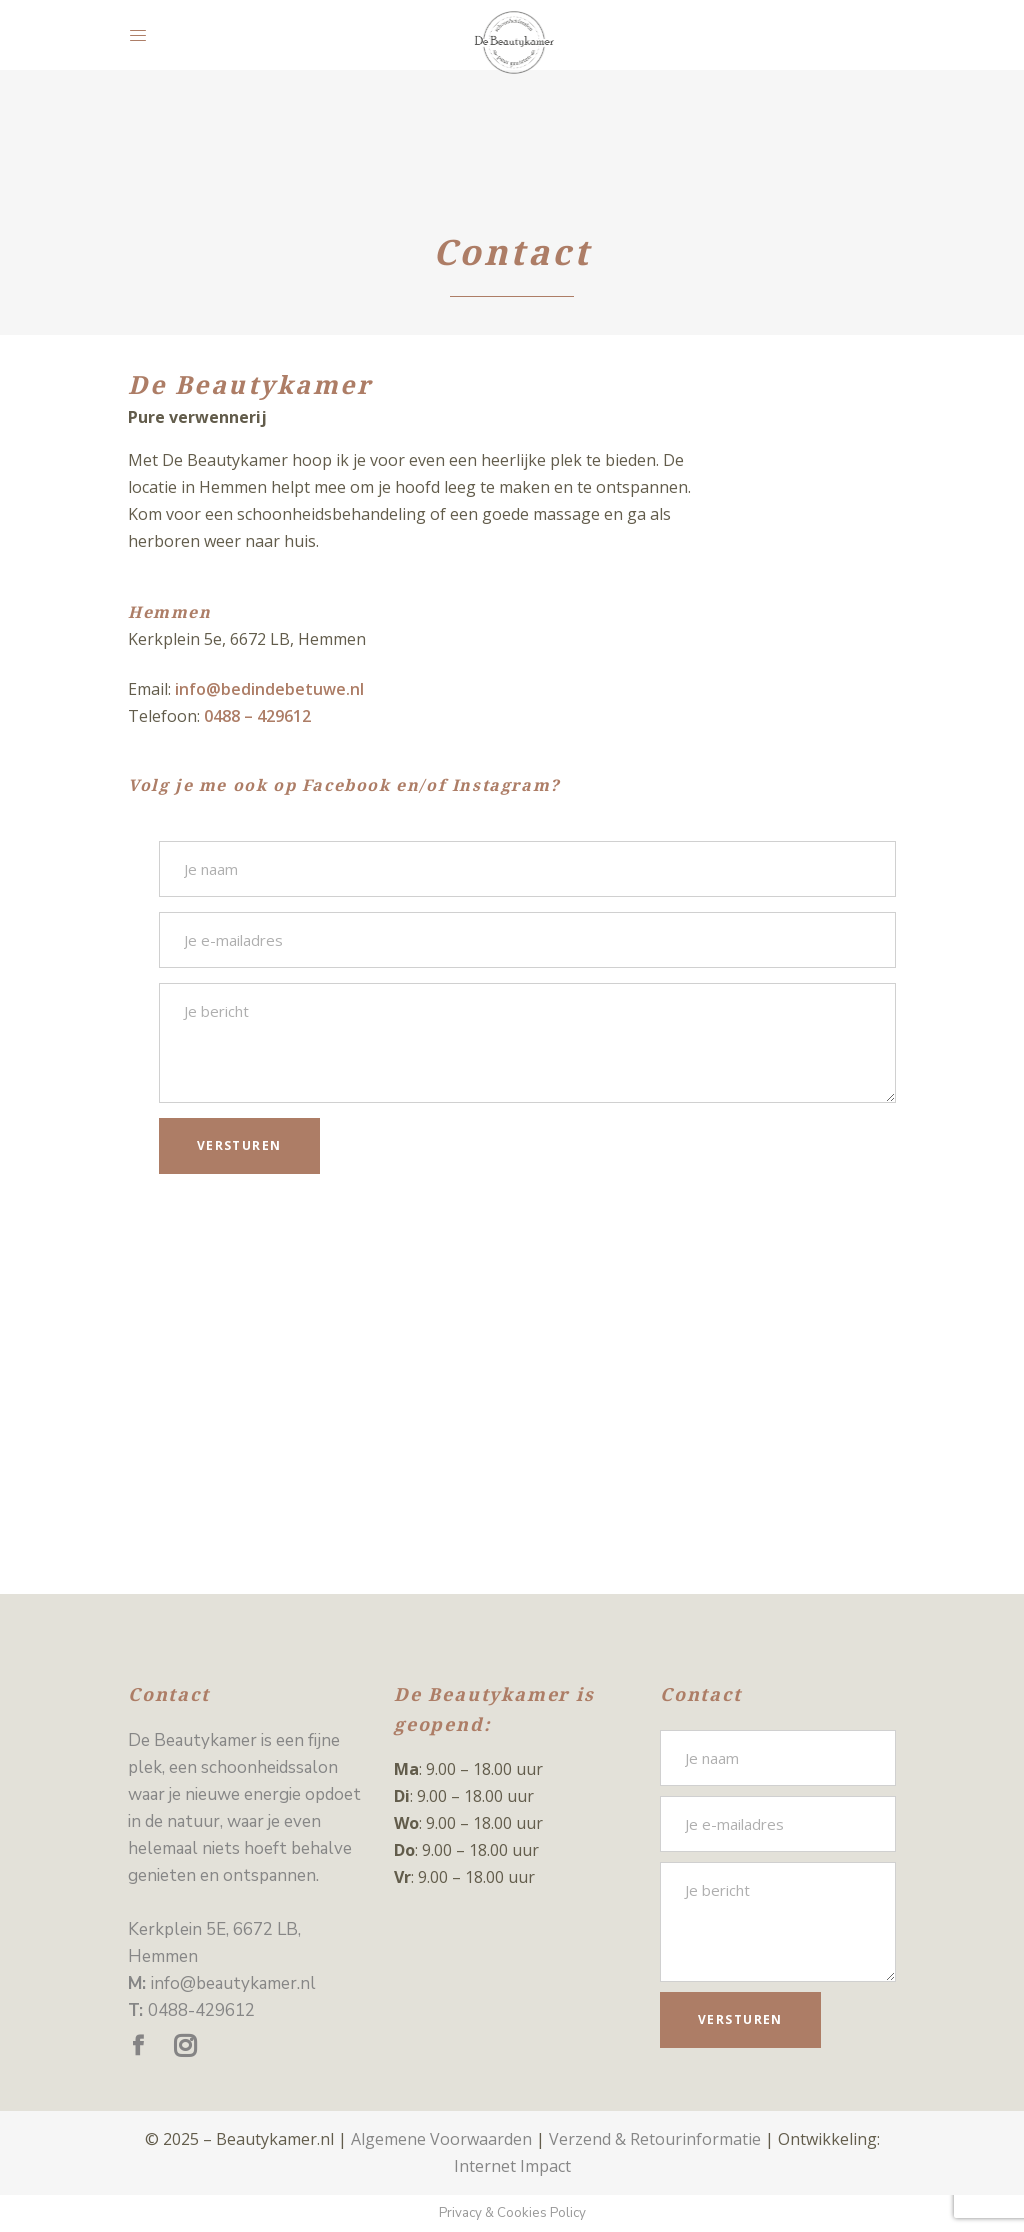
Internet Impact (512, 2166)
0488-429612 (201, 2010)
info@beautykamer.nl (233, 1983)
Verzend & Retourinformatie (655, 2139)
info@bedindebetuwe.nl (269, 689)
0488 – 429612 (257, 716)
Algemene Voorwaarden (441, 2139)
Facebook (346, 785)
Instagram (501, 785)
